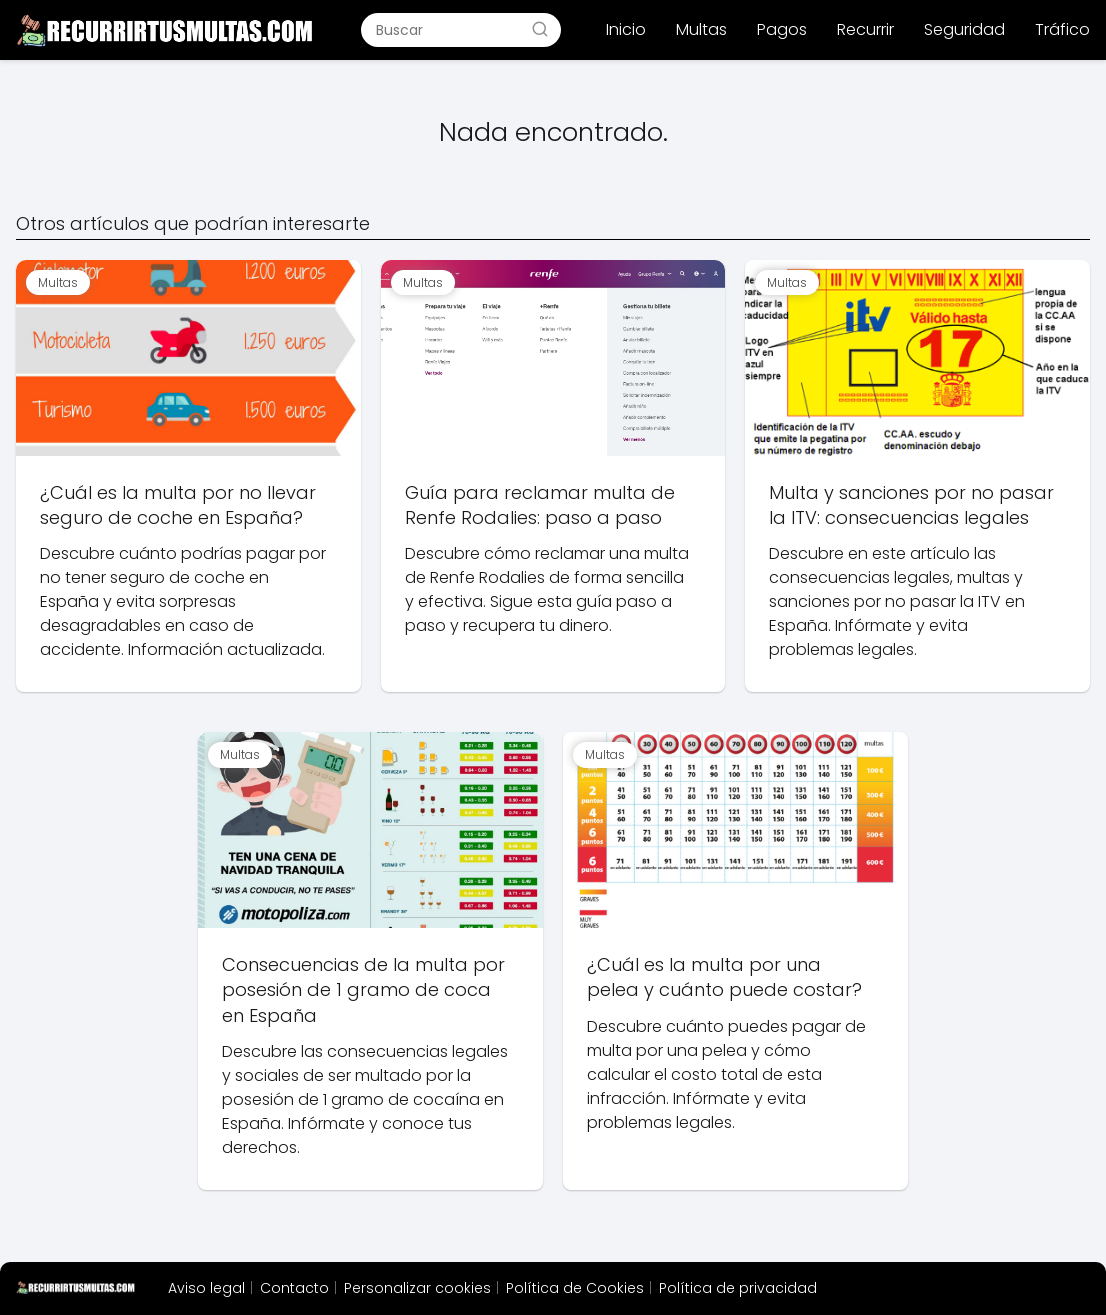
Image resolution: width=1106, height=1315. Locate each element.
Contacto (294, 1288)
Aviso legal (206, 1288)
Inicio (626, 29)
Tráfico (1062, 29)
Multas (701, 29)
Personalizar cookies (417, 1288)
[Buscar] (540, 29)
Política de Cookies (575, 1288)
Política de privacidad (738, 1288)
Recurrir (865, 29)
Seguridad (964, 29)
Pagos (782, 29)
